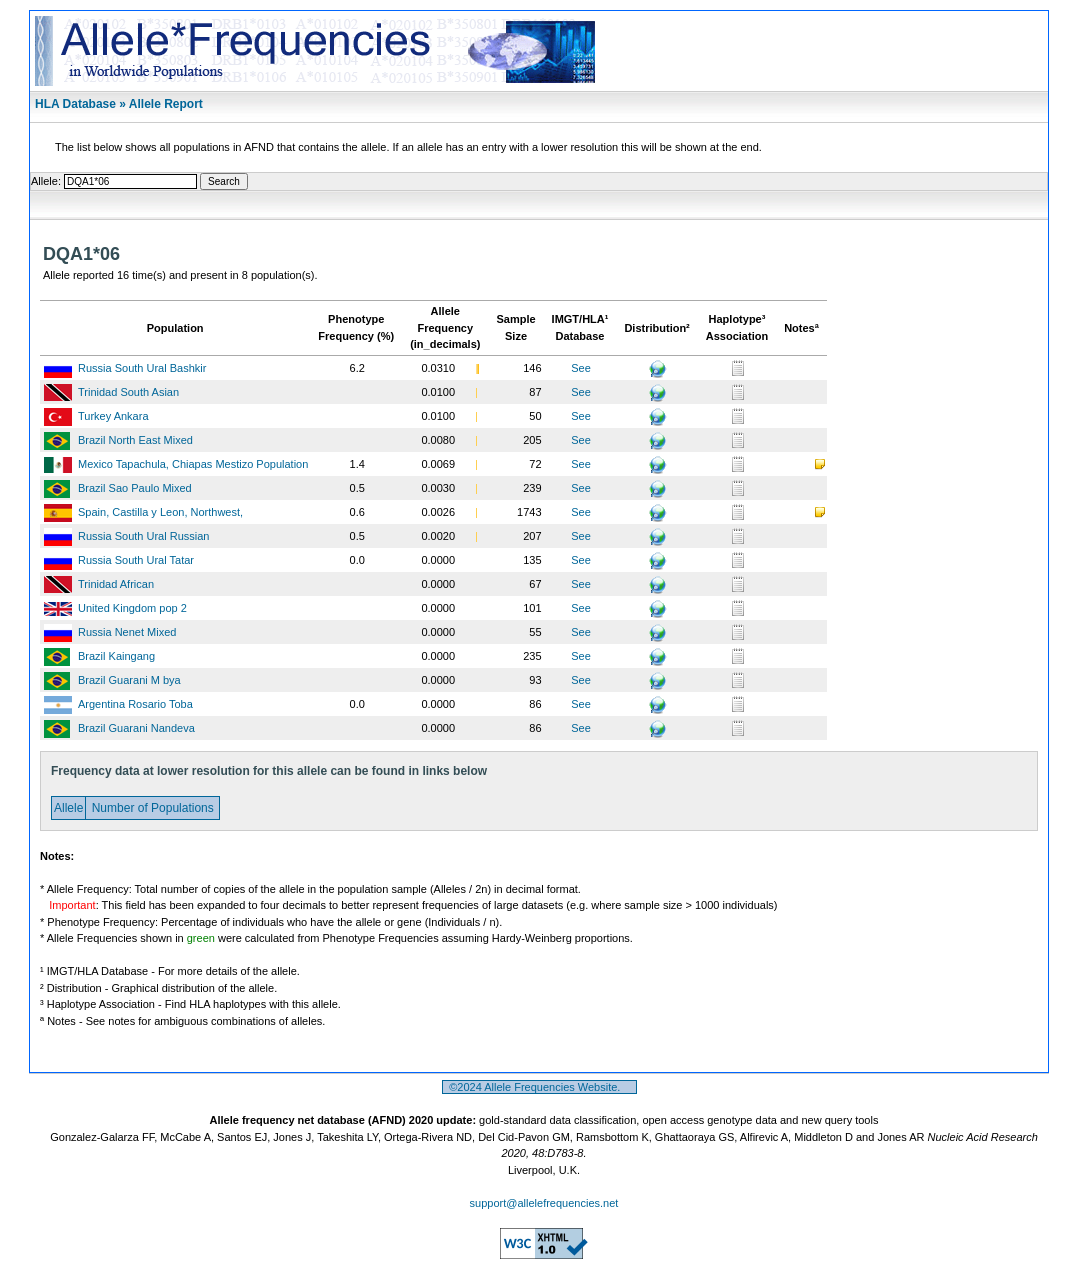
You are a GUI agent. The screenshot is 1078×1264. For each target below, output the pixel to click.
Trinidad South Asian (128, 392)
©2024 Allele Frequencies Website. (539, 1087)
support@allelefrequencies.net (544, 1203)
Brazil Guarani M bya (129, 680)
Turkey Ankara (113, 416)
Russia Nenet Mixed (127, 632)
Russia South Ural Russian (143, 536)
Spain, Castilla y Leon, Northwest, (160, 512)
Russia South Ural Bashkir (142, 368)
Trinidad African (116, 584)
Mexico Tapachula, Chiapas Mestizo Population (193, 464)
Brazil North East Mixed (135, 440)
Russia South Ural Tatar (136, 560)
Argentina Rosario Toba (135, 704)
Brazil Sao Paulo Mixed (135, 488)
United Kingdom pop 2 (132, 608)
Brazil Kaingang (116, 656)
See (581, 368)
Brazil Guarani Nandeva (136, 728)
